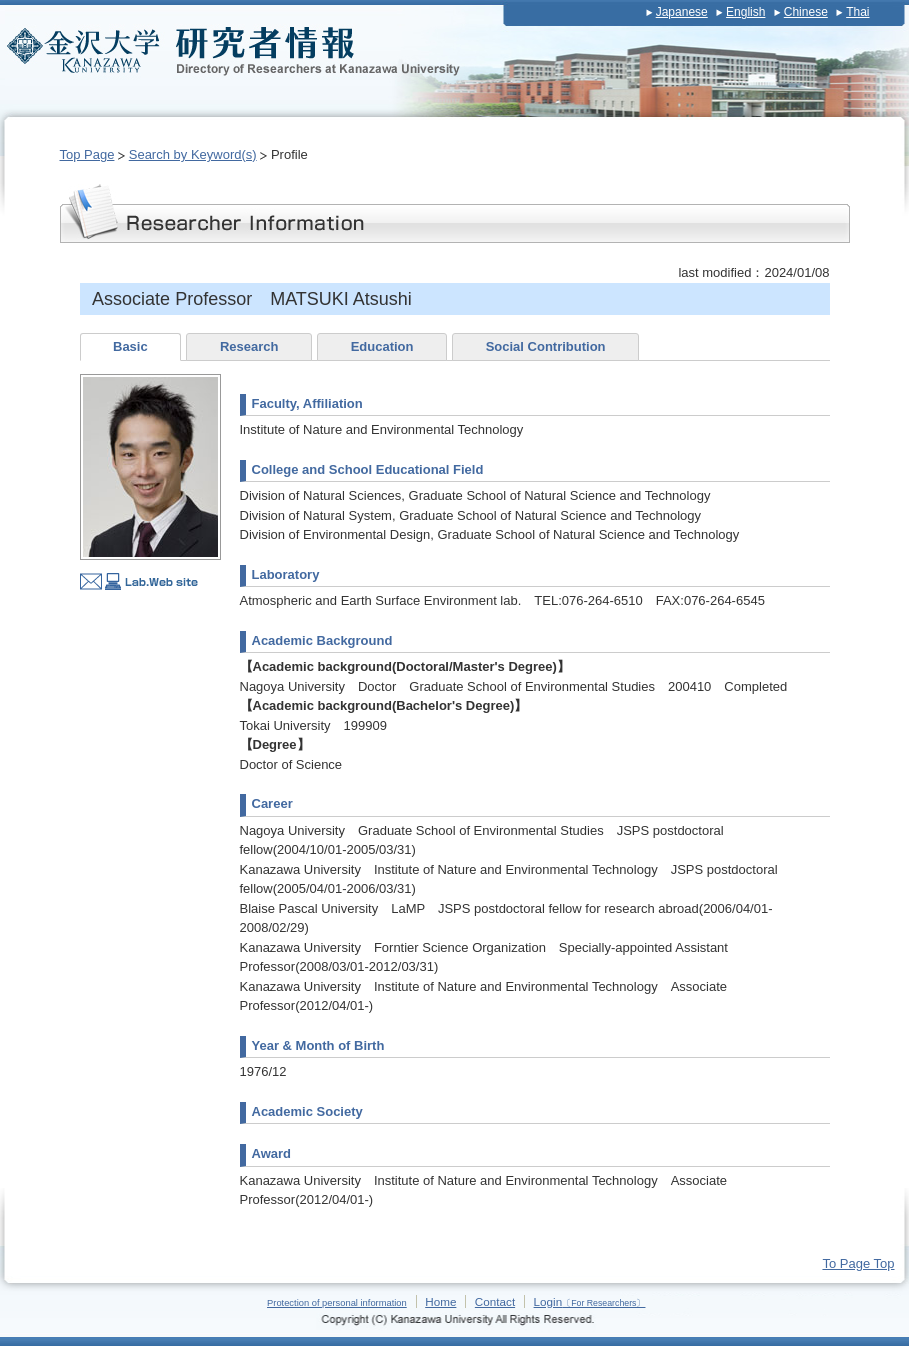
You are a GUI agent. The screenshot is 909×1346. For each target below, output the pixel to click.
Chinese (806, 12)
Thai (857, 12)
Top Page (87, 154)
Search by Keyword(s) (193, 154)
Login (590, 1301)
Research (249, 346)
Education (382, 346)
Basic (130, 346)
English (745, 12)
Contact (495, 1301)
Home (440, 1301)
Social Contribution (546, 346)
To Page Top (858, 1263)
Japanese (682, 12)
